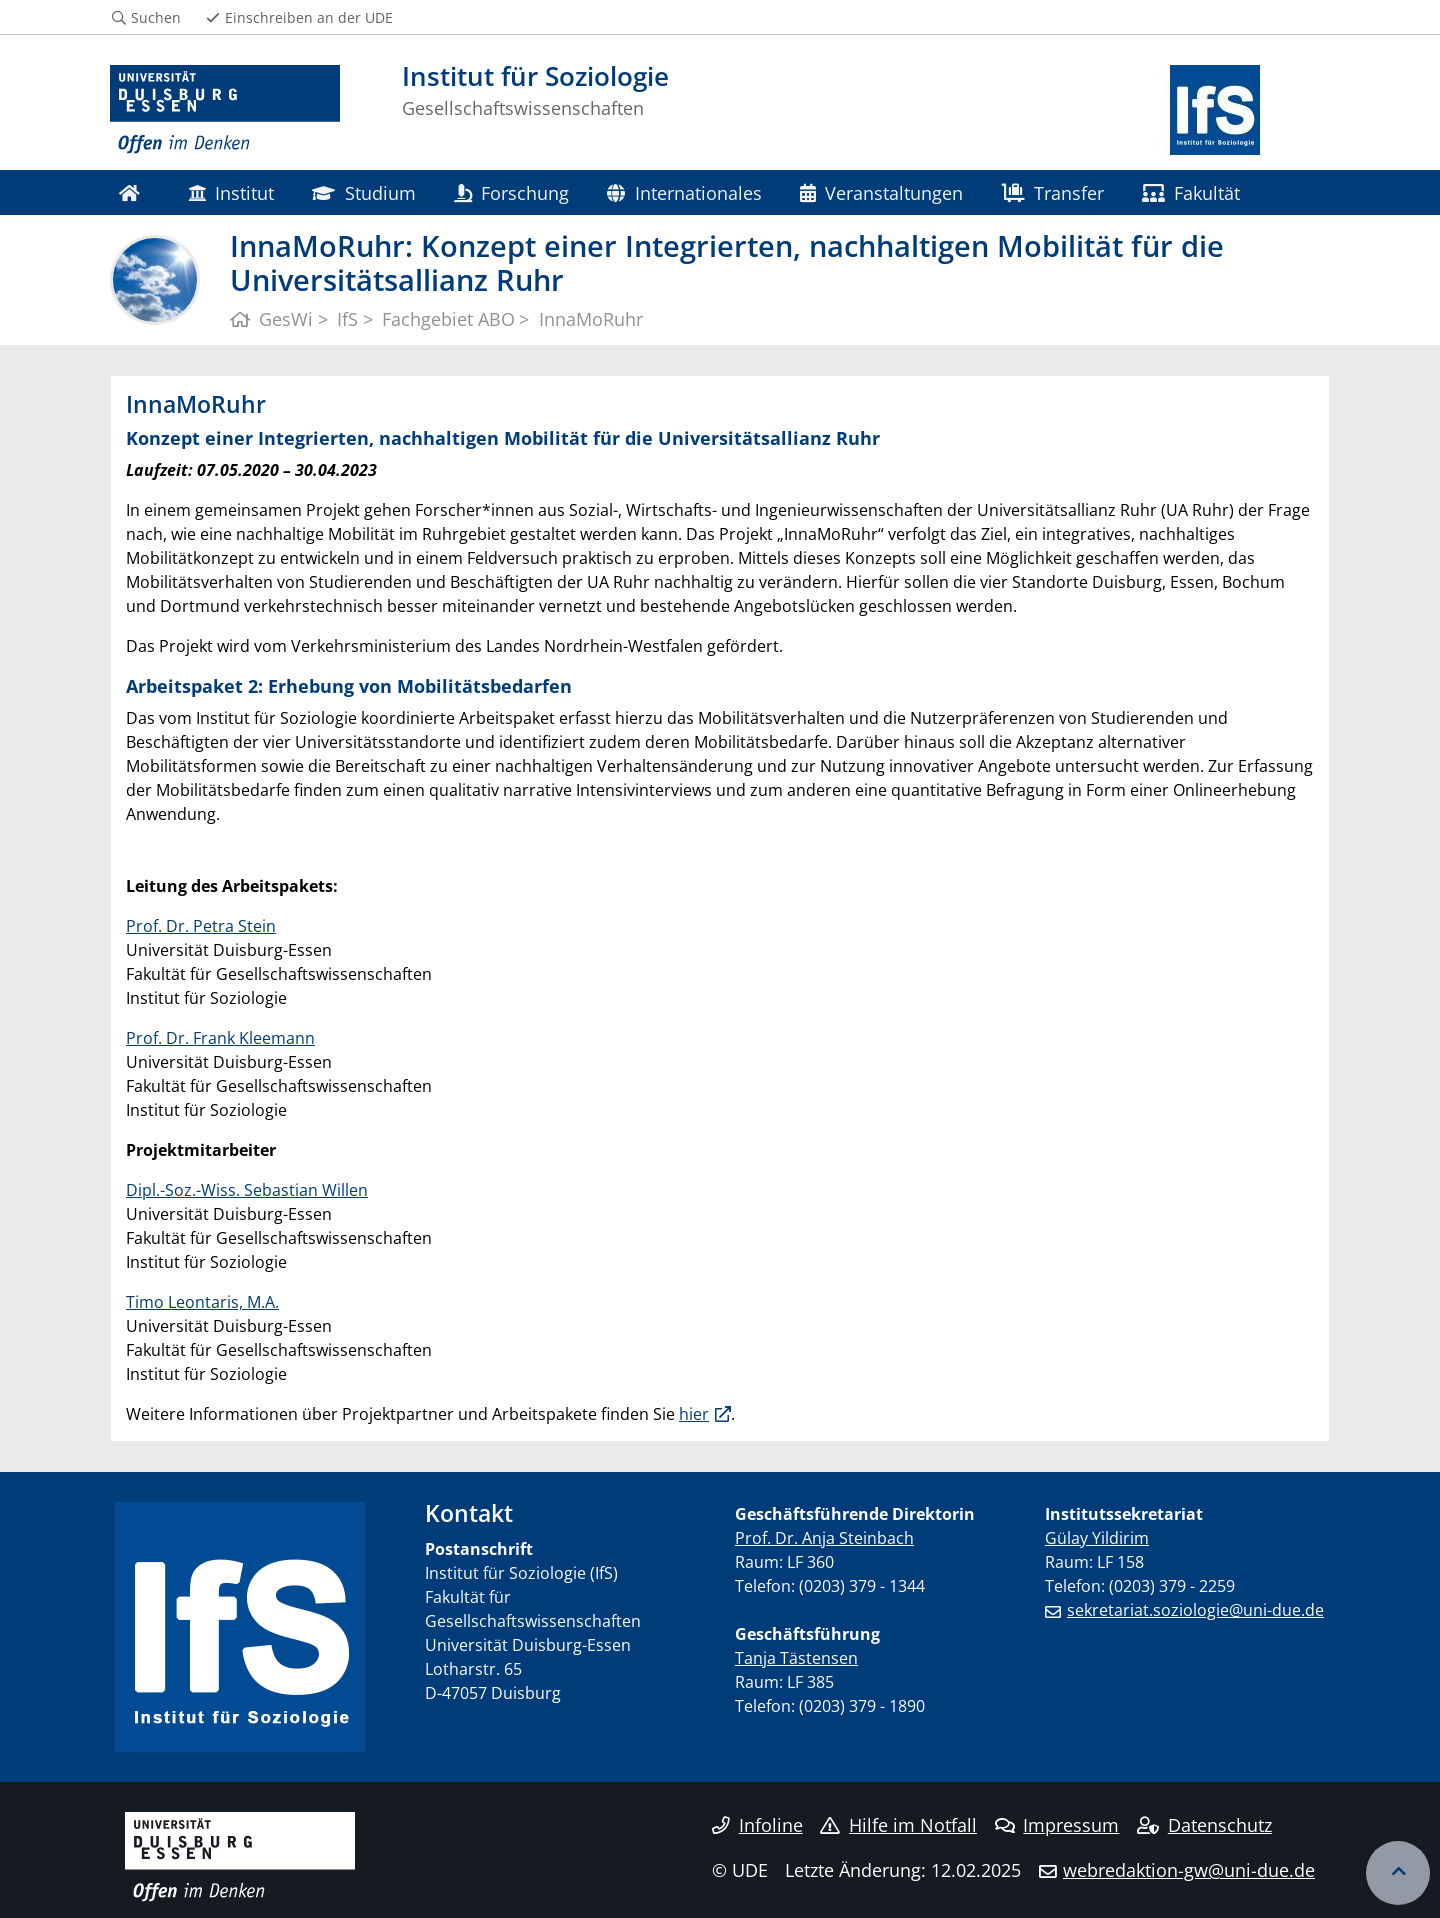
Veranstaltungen (881, 192)
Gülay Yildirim (1097, 1538)
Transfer (1053, 192)
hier (694, 1414)
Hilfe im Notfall (898, 1825)
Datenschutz (1204, 1825)
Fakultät (1191, 192)
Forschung (511, 192)
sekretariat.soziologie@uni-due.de (1195, 1610)
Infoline (757, 1825)
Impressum (1057, 1825)
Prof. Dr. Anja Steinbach (824, 1538)
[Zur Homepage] (225, 110)
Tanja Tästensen (796, 1658)
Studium (363, 192)
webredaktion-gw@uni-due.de (1189, 1870)
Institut (231, 192)
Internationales (684, 192)
